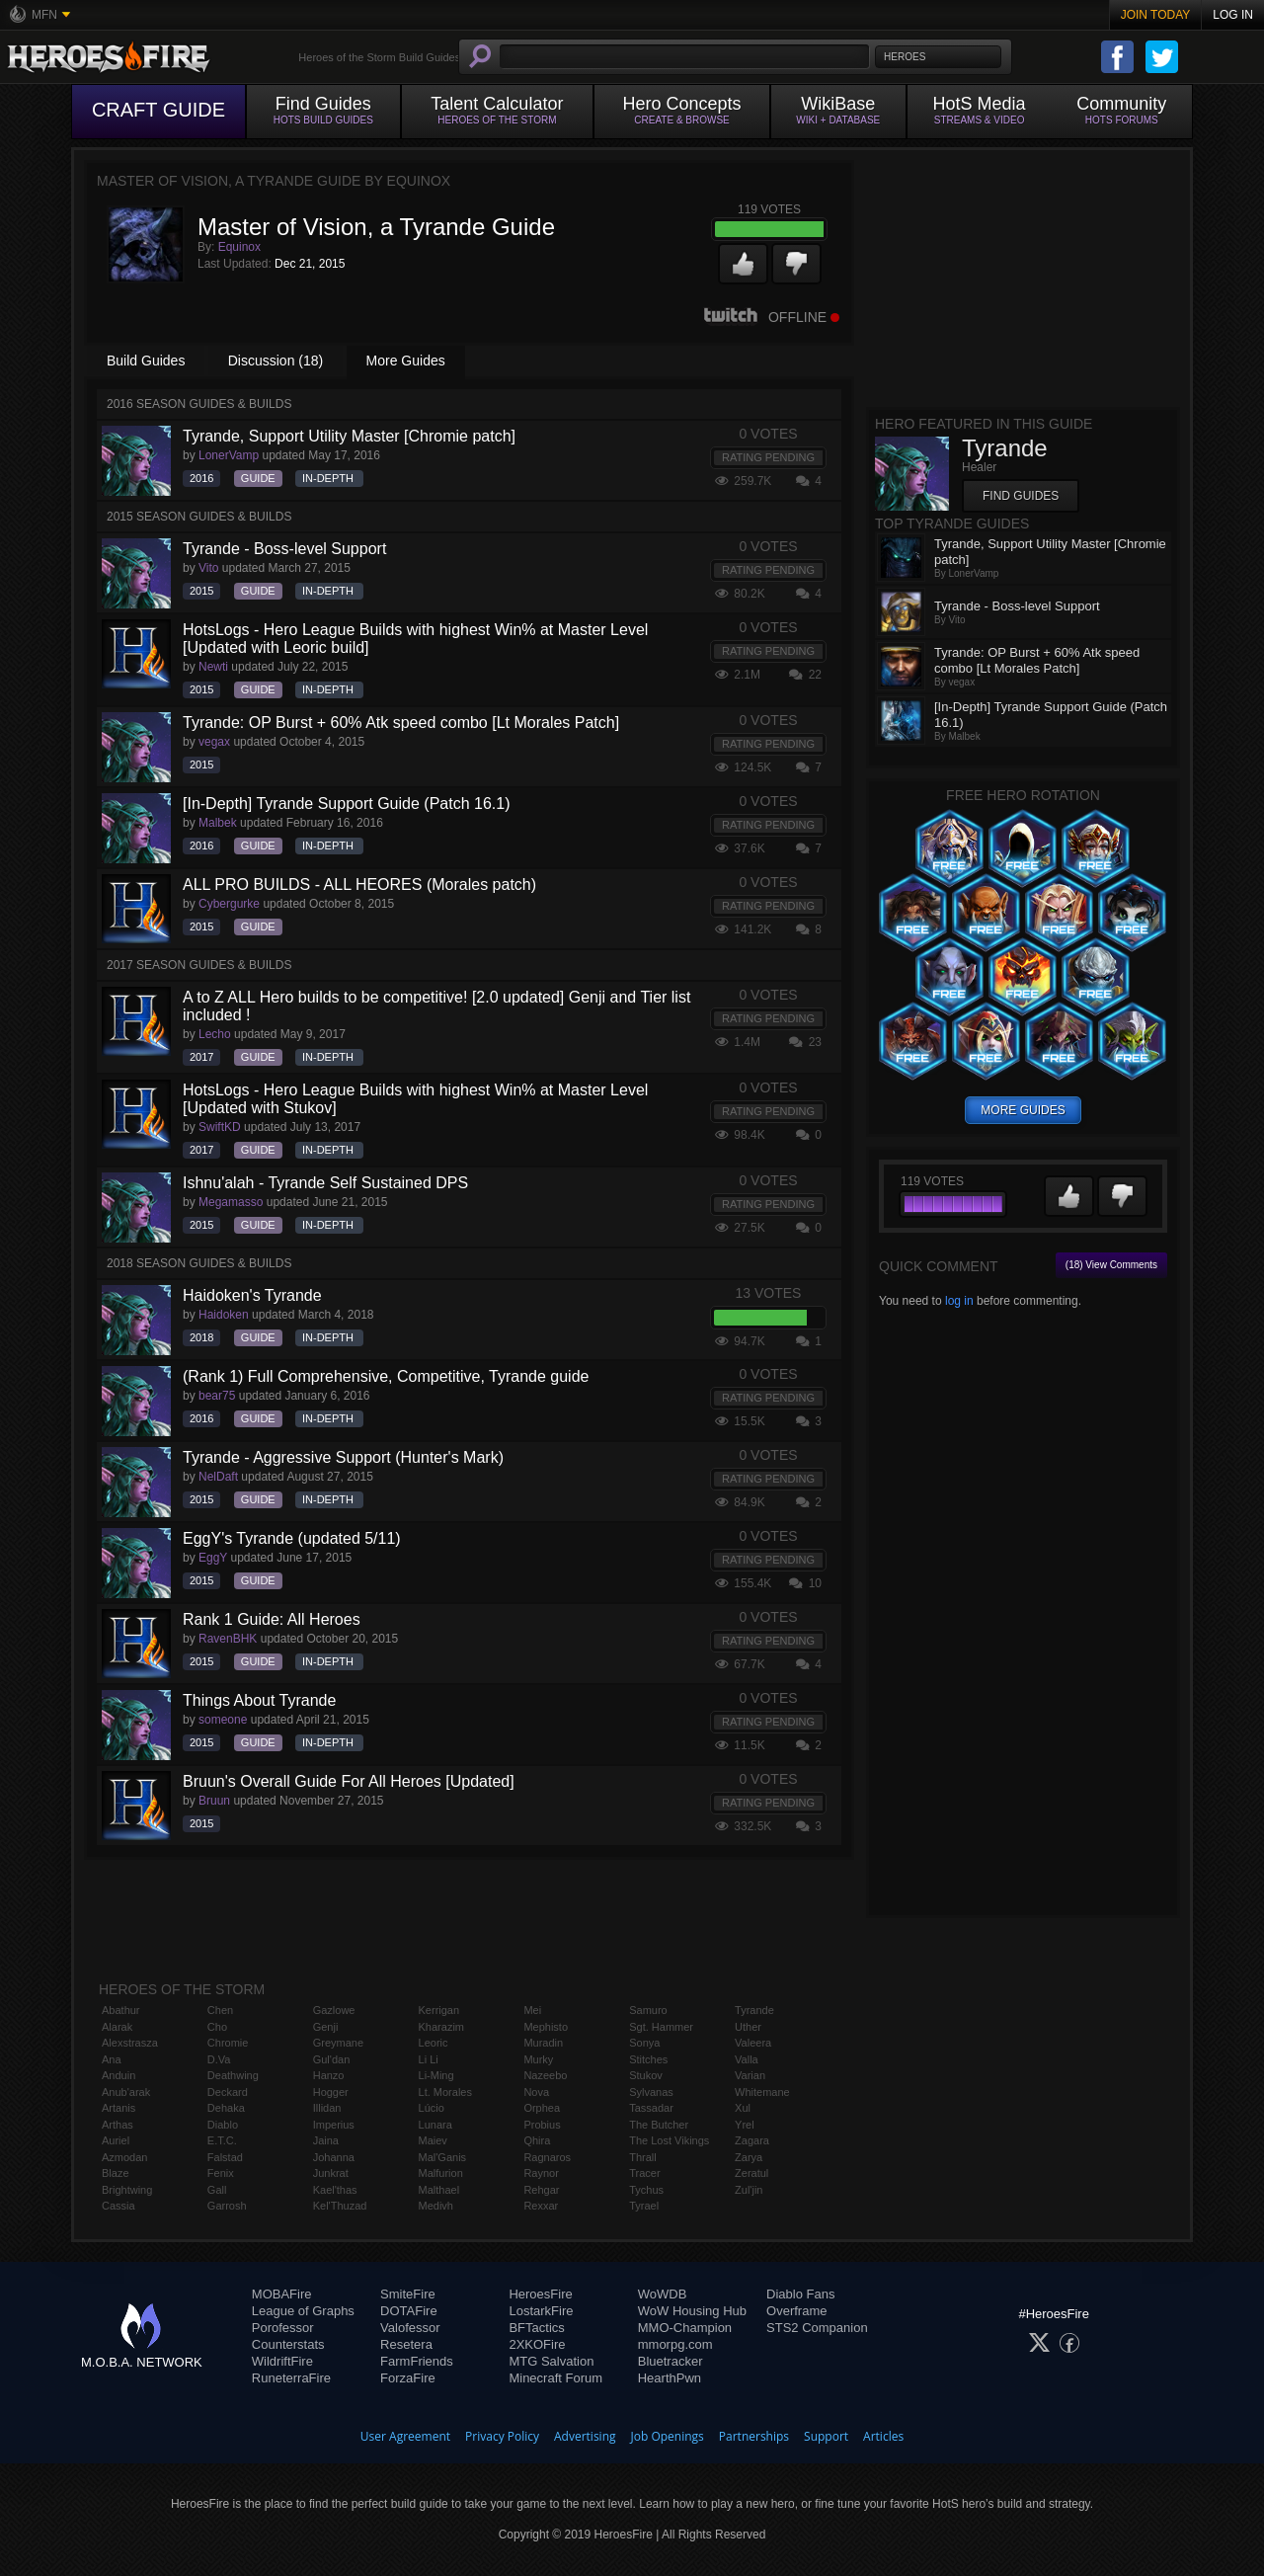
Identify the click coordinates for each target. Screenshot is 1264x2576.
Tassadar (651, 2108)
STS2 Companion (817, 2327)
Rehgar (541, 2190)
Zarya (748, 2157)
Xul (742, 2108)
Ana (111, 2059)
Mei (532, 2010)
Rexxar (540, 2206)
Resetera (406, 2344)
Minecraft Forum (555, 2378)
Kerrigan (439, 2010)
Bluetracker (670, 2361)
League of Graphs (303, 2310)
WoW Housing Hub (692, 2310)
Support (826, 2436)
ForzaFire (407, 2378)
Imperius (334, 2125)
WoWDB (662, 2294)
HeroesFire (540, 2294)
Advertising (585, 2436)
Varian (750, 2075)
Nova (536, 2092)
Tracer (644, 2173)
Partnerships (754, 2436)
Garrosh (227, 2206)
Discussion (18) (275, 360)
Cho (217, 2027)
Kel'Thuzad (340, 2206)
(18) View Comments (1111, 1264)
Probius (541, 2125)
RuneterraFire (291, 2378)
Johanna (334, 2157)
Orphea (541, 2108)
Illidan (327, 2108)
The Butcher (658, 2125)
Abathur (121, 2010)
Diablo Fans (800, 2294)
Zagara (752, 2140)
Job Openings (667, 2436)
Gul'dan (332, 2059)
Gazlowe (334, 2010)
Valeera (753, 2043)
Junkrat (331, 2173)
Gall (217, 2190)
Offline (771, 317)
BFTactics (536, 2327)
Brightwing (127, 2190)
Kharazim (441, 2027)
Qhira (536, 2140)
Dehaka (226, 2108)
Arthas (117, 2125)
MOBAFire (282, 2294)
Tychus (646, 2190)
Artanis (118, 2108)
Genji (326, 2027)
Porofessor (283, 2327)
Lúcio (431, 2108)
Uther (748, 2027)
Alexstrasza (130, 2043)
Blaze (115, 2173)
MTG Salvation (551, 2361)
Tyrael (644, 2206)
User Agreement (405, 2436)
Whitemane (762, 2092)
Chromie (228, 2043)
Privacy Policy (502, 2436)
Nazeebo (545, 2075)
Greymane (338, 2043)
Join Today (1156, 15)
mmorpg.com (675, 2344)
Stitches (648, 2059)
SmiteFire (407, 2294)
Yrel (744, 2125)
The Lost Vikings (669, 2140)
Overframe (796, 2310)
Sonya (644, 2043)
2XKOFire (537, 2344)
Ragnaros (547, 2157)
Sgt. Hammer (661, 2027)
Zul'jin (748, 2190)
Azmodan (124, 2157)
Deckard (227, 2092)
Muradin (543, 2043)
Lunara (435, 2125)
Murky (538, 2059)
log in (959, 1301)
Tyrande (754, 2010)
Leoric (433, 2043)
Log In (1233, 15)
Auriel (115, 2140)
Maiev (433, 2140)
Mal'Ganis (443, 2157)
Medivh (436, 2206)
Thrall (643, 2157)
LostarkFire (541, 2310)
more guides (1023, 1110)
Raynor (540, 2173)
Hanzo (329, 2075)
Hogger (331, 2092)
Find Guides (1021, 496)
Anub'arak (126, 2092)
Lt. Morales (445, 2092)
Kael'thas (335, 2190)
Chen (220, 2010)
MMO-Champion (685, 2327)
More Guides (405, 360)
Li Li (428, 2059)
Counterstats (288, 2344)
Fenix (220, 2173)
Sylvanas (651, 2092)
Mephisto (545, 2027)
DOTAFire (408, 2310)
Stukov (646, 2075)
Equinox (239, 247)
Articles (883, 2436)
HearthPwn (669, 2378)
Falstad (225, 2157)
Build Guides (146, 360)
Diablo (222, 2125)
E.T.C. (222, 2140)
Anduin (118, 2075)
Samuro (648, 2010)
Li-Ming (436, 2075)
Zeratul (751, 2173)
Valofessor (409, 2327)
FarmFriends (416, 2361)
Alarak (117, 2027)
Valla (746, 2059)
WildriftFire (282, 2361)
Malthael (439, 2190)
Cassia (118, 2206)
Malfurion (441, 2173)
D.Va (219, 2059)
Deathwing (233, 2075)
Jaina (326, 2140)
